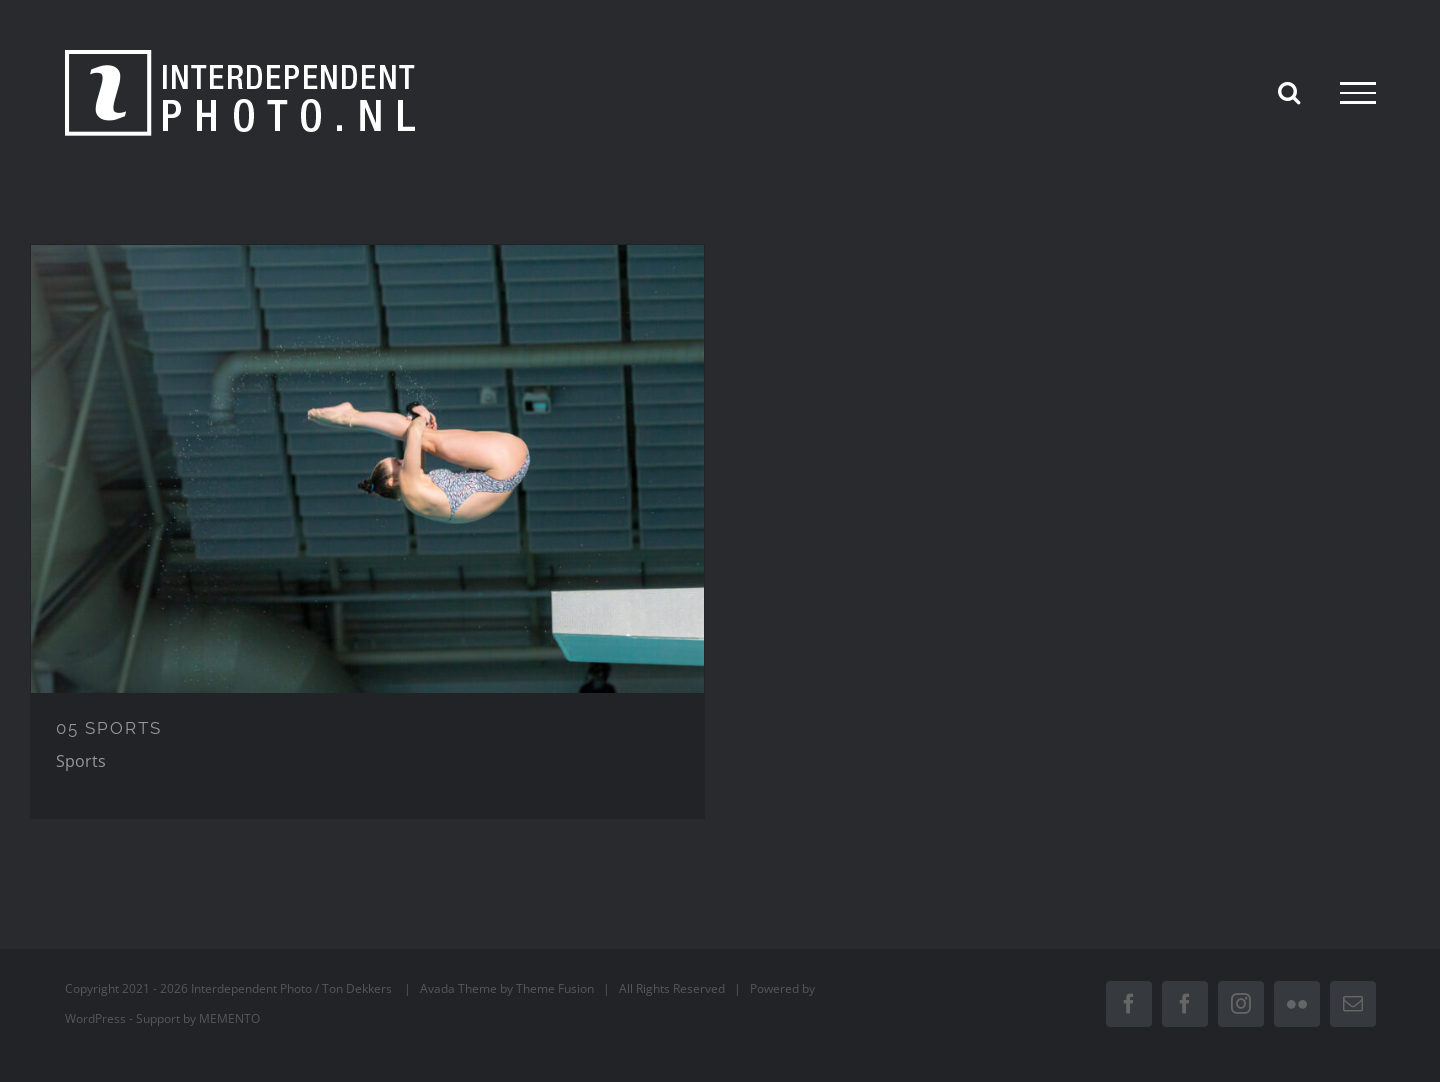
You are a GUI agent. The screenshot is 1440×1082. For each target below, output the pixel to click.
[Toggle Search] (1289, 92)
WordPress (95, 1018)
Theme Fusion (555, 988)
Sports (81, 761)
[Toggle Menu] (1358, 93)
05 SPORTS (109, 728)
